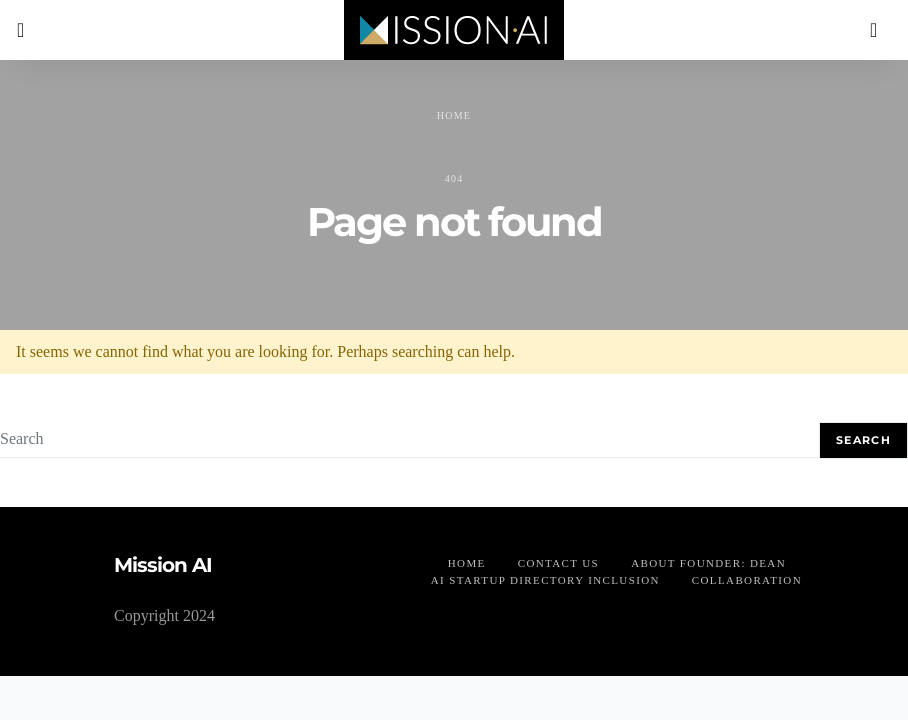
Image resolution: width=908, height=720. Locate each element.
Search (863, 440)
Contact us (558, 563)
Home (454, 115)
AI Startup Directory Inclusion (545, 580)
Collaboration (747, 580)
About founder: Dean (708, 563)
